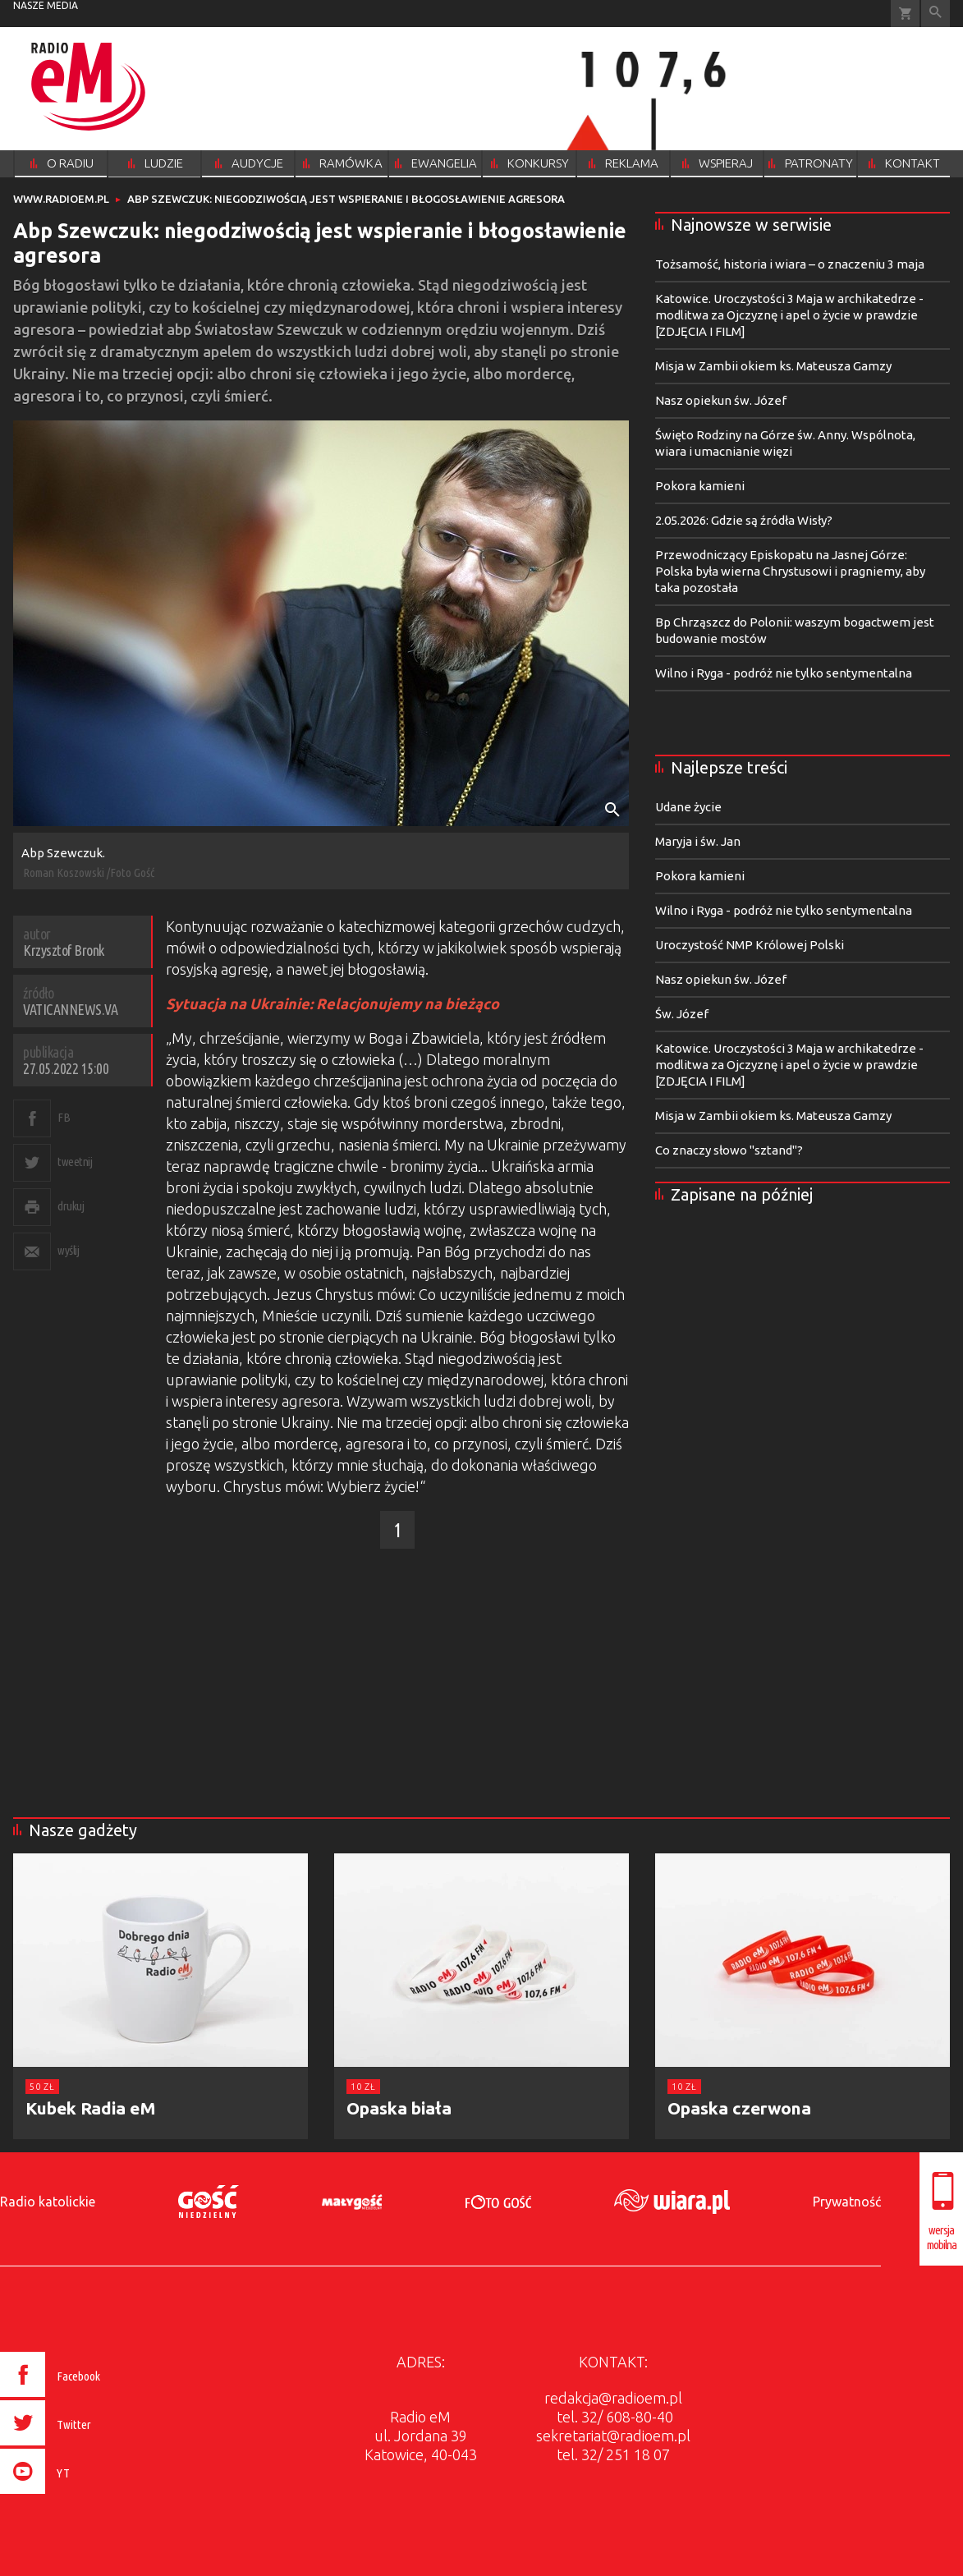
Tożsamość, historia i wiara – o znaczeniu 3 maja (789, 264)
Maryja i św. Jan (698, 841)
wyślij (68, 1250)
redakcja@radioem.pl (613, 2398)
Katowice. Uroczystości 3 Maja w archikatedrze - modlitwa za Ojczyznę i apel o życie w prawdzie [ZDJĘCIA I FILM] (789, 315)
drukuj (70, 1206)
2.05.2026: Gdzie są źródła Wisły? (743, 520)
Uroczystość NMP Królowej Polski (749, 945)
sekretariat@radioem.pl (613, 2435)
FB (63, 1117)
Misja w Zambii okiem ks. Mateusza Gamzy (773, 366)
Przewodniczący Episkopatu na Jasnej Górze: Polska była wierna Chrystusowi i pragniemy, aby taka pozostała (790, 571)
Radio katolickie (47, 2201)
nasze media (45, 5)
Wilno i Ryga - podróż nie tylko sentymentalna (783, 673)
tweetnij (74, 1162)
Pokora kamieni (700, 486)
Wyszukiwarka (935, 13)
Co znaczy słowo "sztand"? (729, 1150)
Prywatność (847, 2201)
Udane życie (688, 807)
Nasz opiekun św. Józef (720, 400)
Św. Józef (681, 1014)
